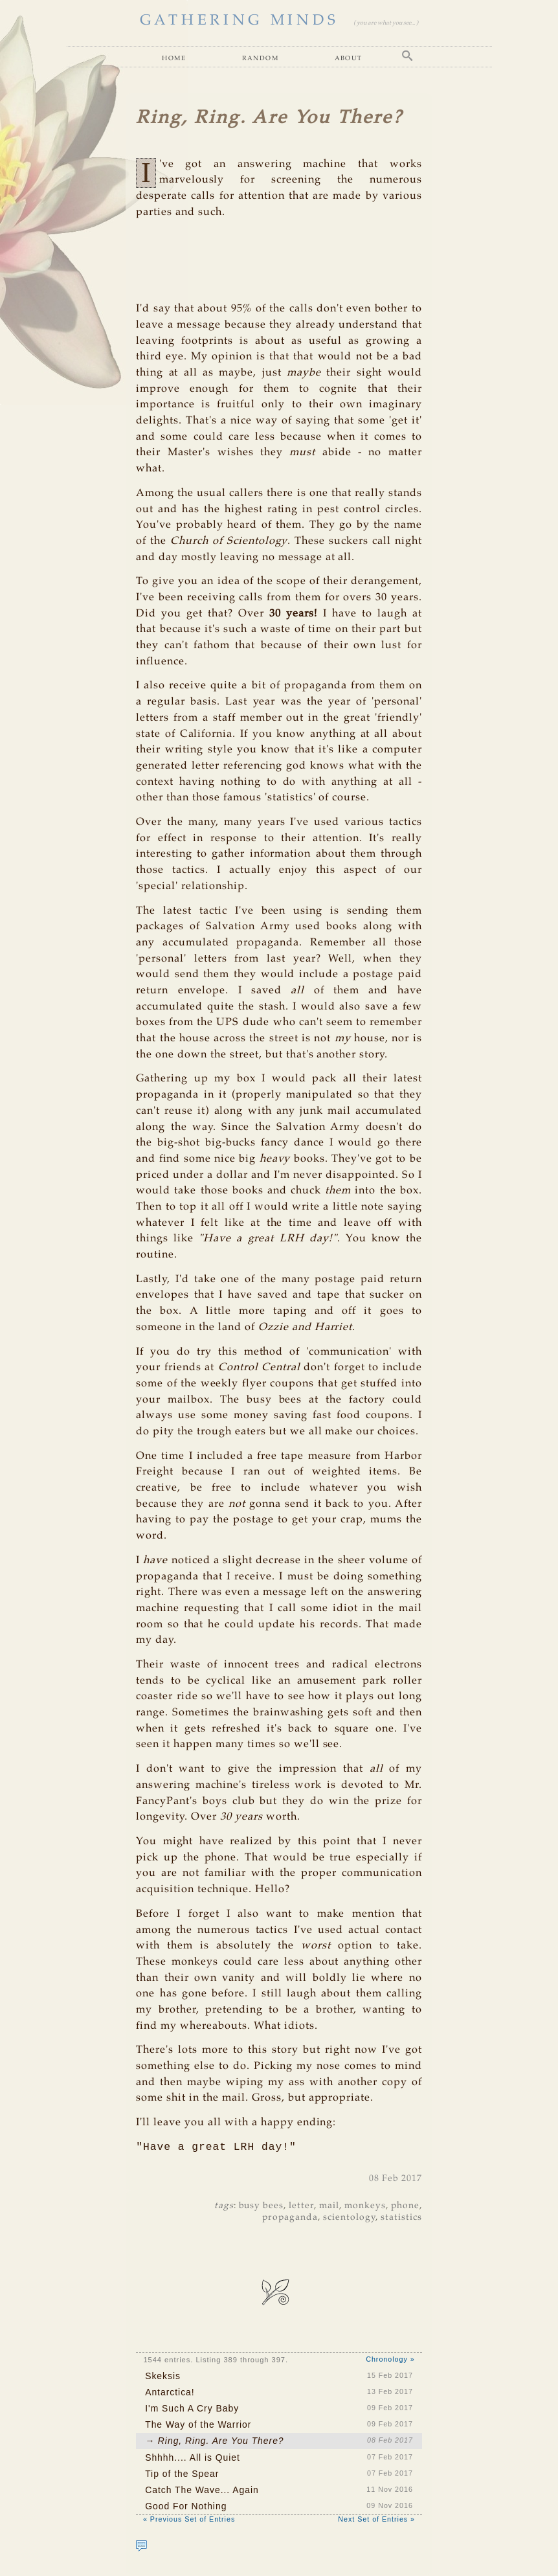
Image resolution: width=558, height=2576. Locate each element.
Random (260, 58)
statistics (401, 2219)
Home (174, 58)
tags (224, 2207)
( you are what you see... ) (385, 23)
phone (405, 2207)
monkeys (365, 2207)
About (349, 58)
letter (301, 2207)
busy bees (261, 2207)
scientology (349, 2219)
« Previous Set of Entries (189, 2520)
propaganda (290, 2219)
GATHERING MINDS (239, 20)
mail (329, 2207)
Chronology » (390, 2360)
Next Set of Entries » (376, 2520)
